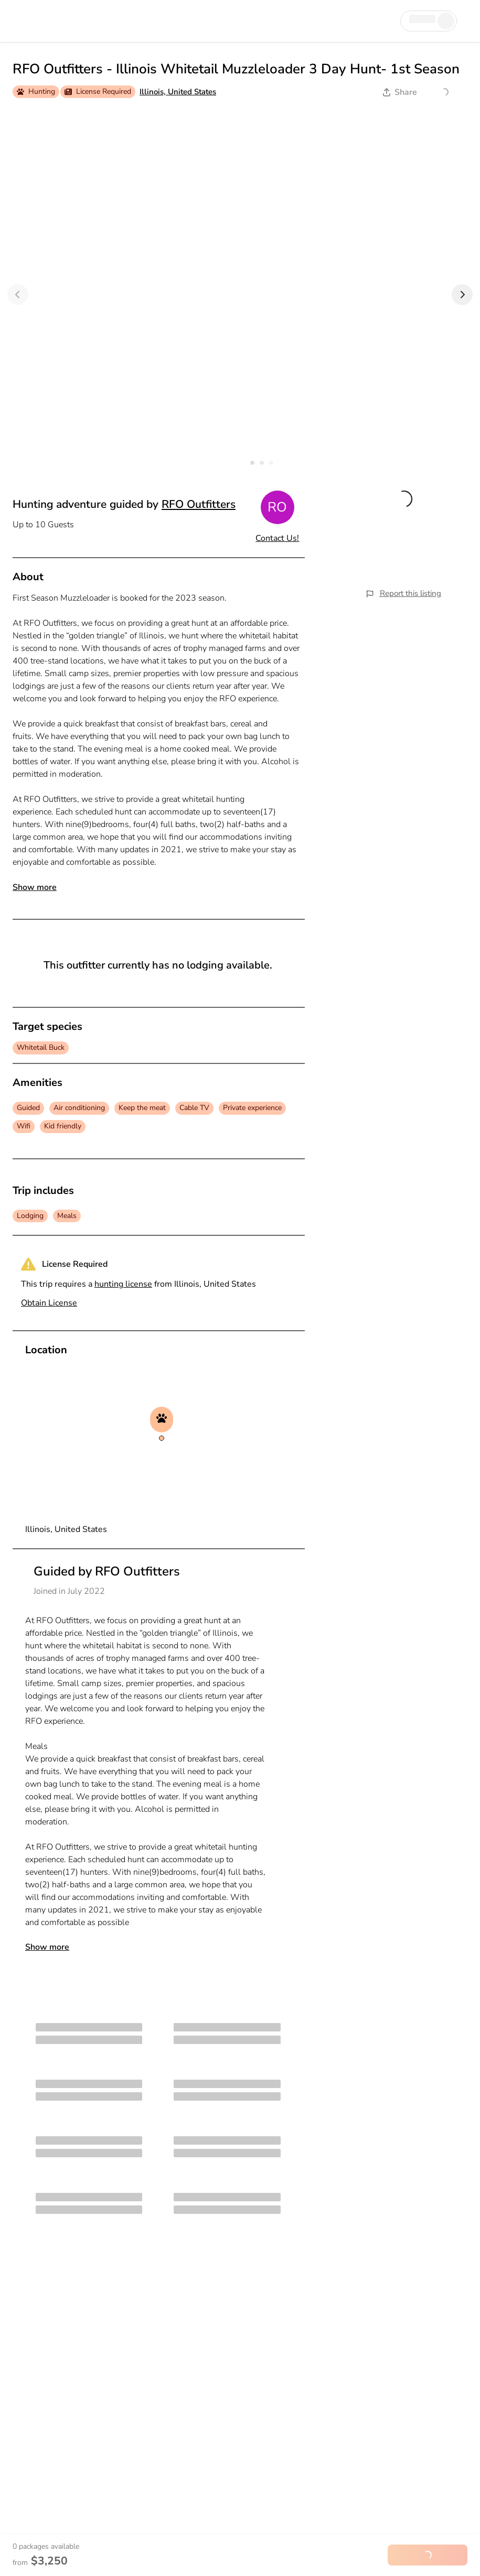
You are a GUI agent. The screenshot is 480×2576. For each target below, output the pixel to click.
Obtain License (49, 1303)
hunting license (123, 1284)
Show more (35, 887)
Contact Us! (277, 538)
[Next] (462, 294)
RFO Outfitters (199, 504)
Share (400, 92)
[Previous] (17, 294)
